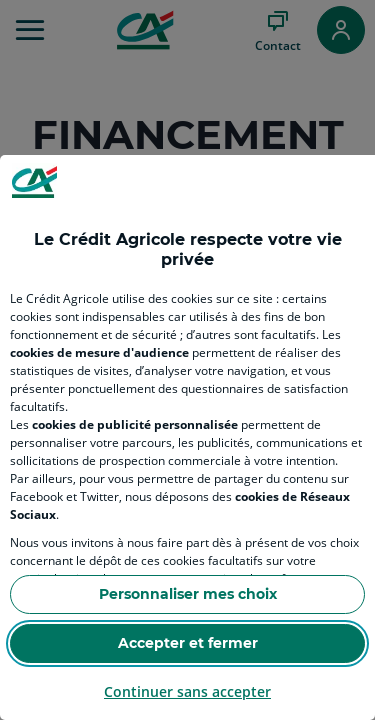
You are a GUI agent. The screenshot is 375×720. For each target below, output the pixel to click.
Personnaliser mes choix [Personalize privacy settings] (188, 594)
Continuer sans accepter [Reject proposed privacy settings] (187, 691)
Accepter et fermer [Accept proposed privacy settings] (188, 643)
